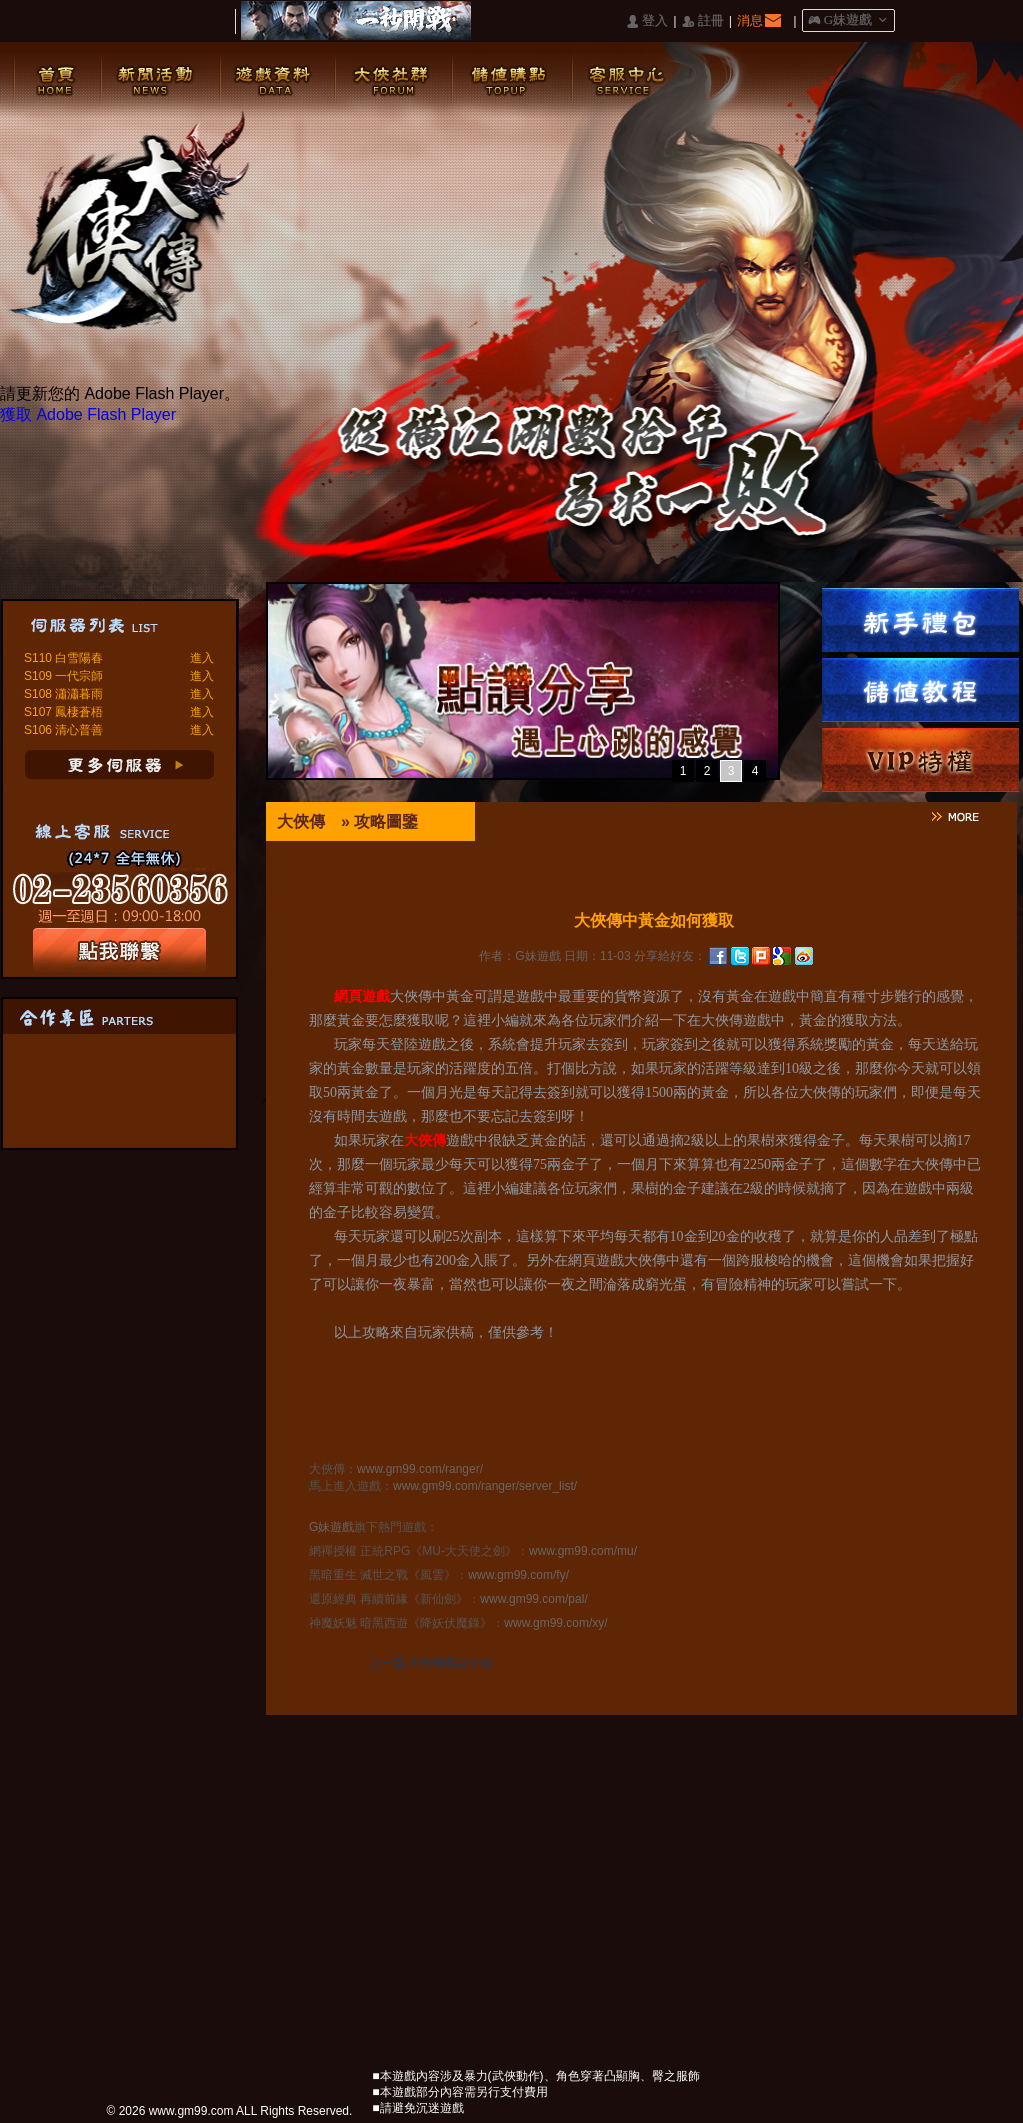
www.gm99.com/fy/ (518, 1575)
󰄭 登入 (647, 21)
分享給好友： (670, 956)
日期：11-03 (597, 956)
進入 (202, 658)
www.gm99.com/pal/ (533, 1599)
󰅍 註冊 (703, 21)
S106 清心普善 (63, 730)
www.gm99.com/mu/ (583, 1551)
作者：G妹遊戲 (519, 956)
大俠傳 (301, 821)
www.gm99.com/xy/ (555, 1623)
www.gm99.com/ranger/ (420, 1469)
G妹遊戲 (331, 1527)
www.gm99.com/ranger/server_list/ (485, 1486)
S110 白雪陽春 (63, 658)
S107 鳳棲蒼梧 (63, 712)
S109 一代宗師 (63, 676)
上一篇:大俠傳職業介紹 (430, 1663)
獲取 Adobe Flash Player (88, 414)
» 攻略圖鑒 (379, 821)
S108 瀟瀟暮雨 (63, 694)
